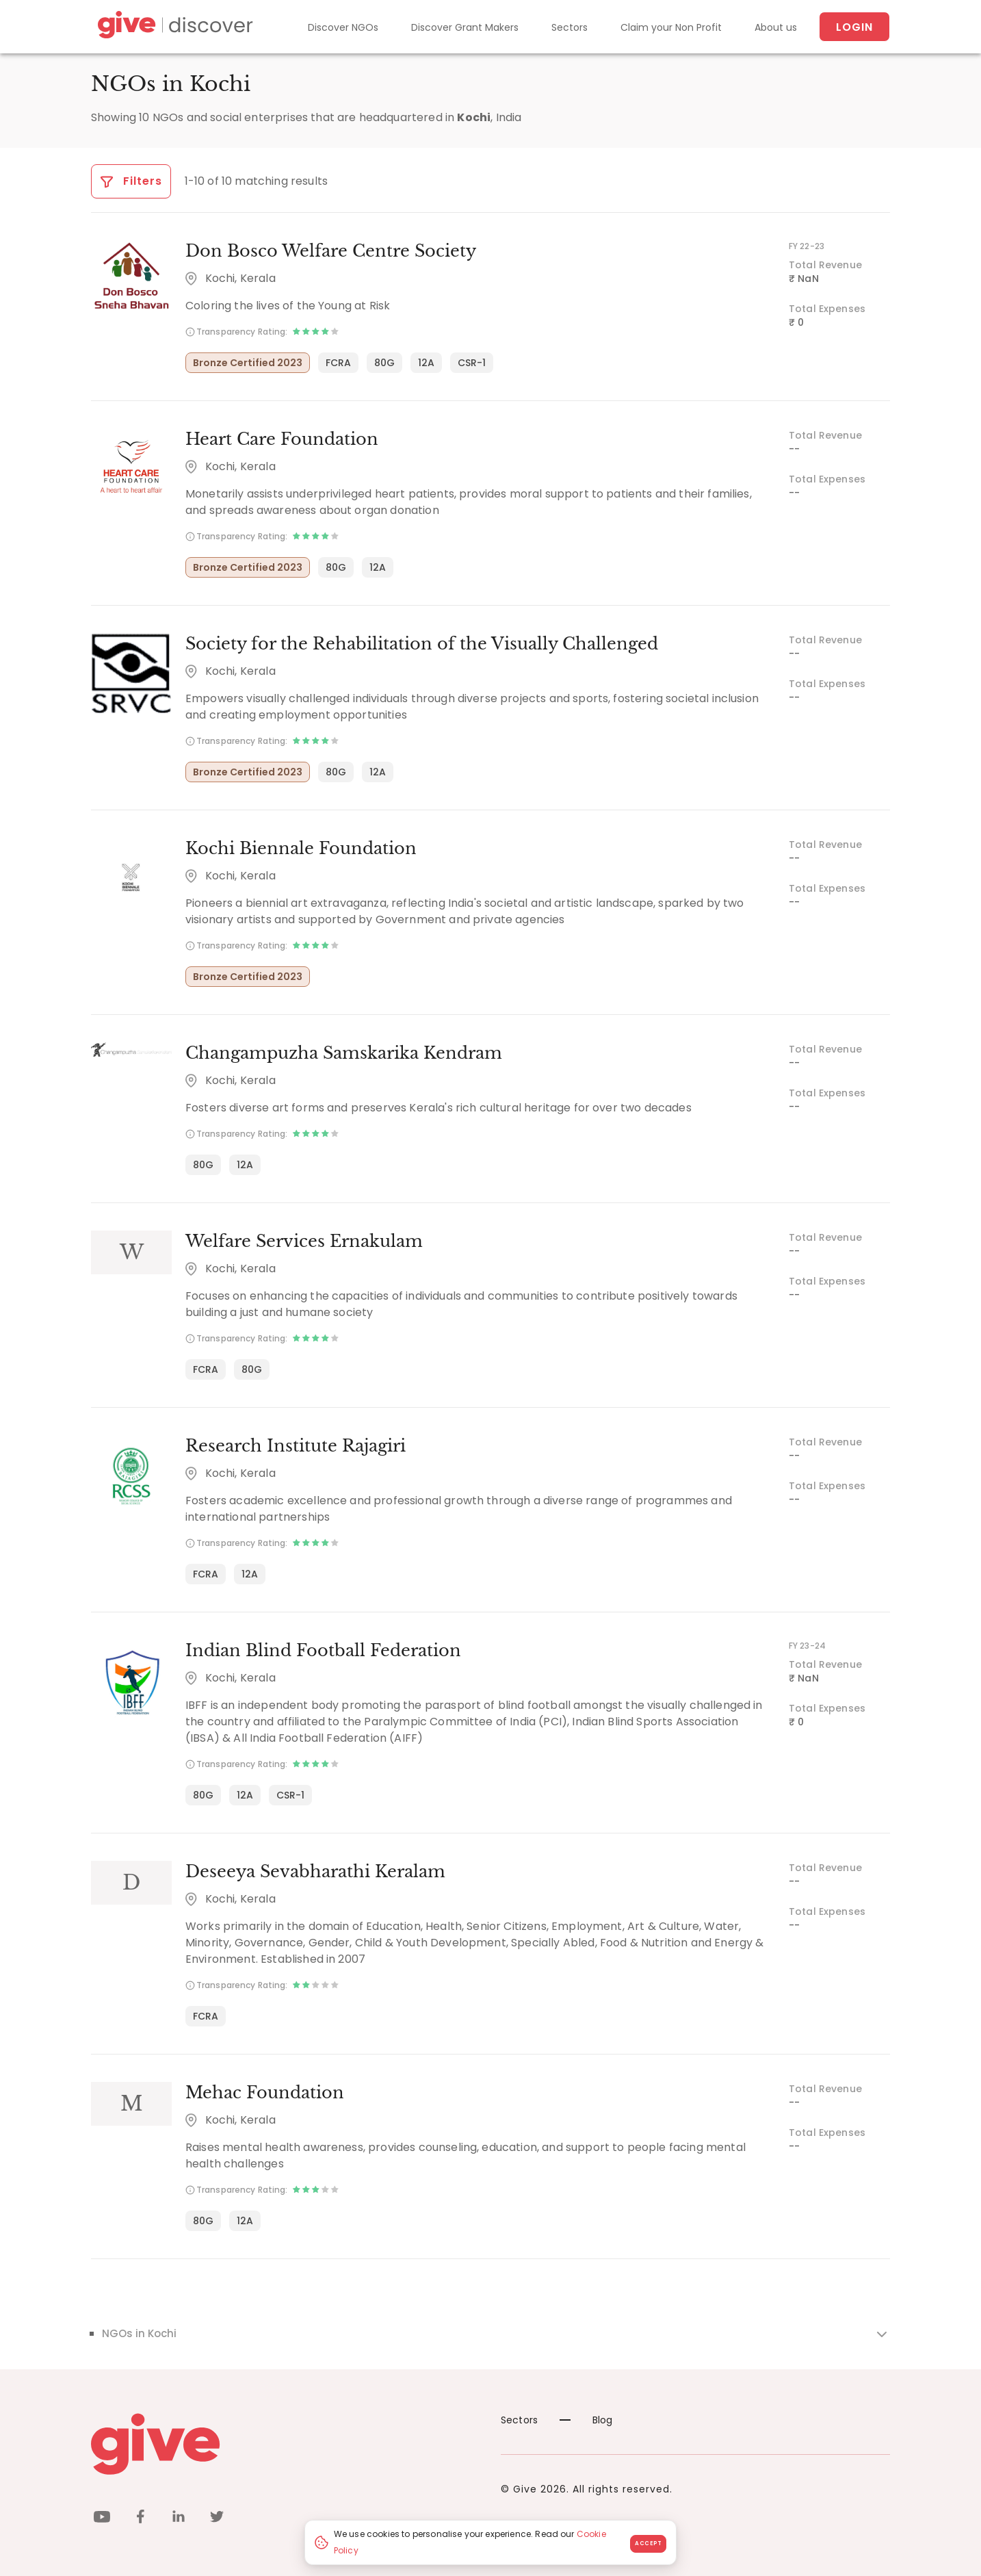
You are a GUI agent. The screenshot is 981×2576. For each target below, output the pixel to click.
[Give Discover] (173, 27)
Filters (131, 181)
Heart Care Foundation (281, 439)
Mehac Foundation (264, 2092)
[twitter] (217, 2519)
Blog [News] (586, 2420)
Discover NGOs (343, 27)
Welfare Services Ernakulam (304, 1241)
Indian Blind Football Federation (323, 1650)
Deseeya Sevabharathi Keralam (315, 1871)
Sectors (569, 27)
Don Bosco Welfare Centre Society (330, 251)
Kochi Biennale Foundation (301, 848)
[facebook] (140, 2519)
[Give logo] (285, 2444)
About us (776, 27)
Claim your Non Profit (671, 27)
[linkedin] (178, 2519)
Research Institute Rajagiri (295, 1446)
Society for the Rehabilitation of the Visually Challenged (421, 644)
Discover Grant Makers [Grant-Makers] (465, 27)
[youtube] (102, 2519)
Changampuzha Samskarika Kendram (343, 1053)
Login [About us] (854, 27)
